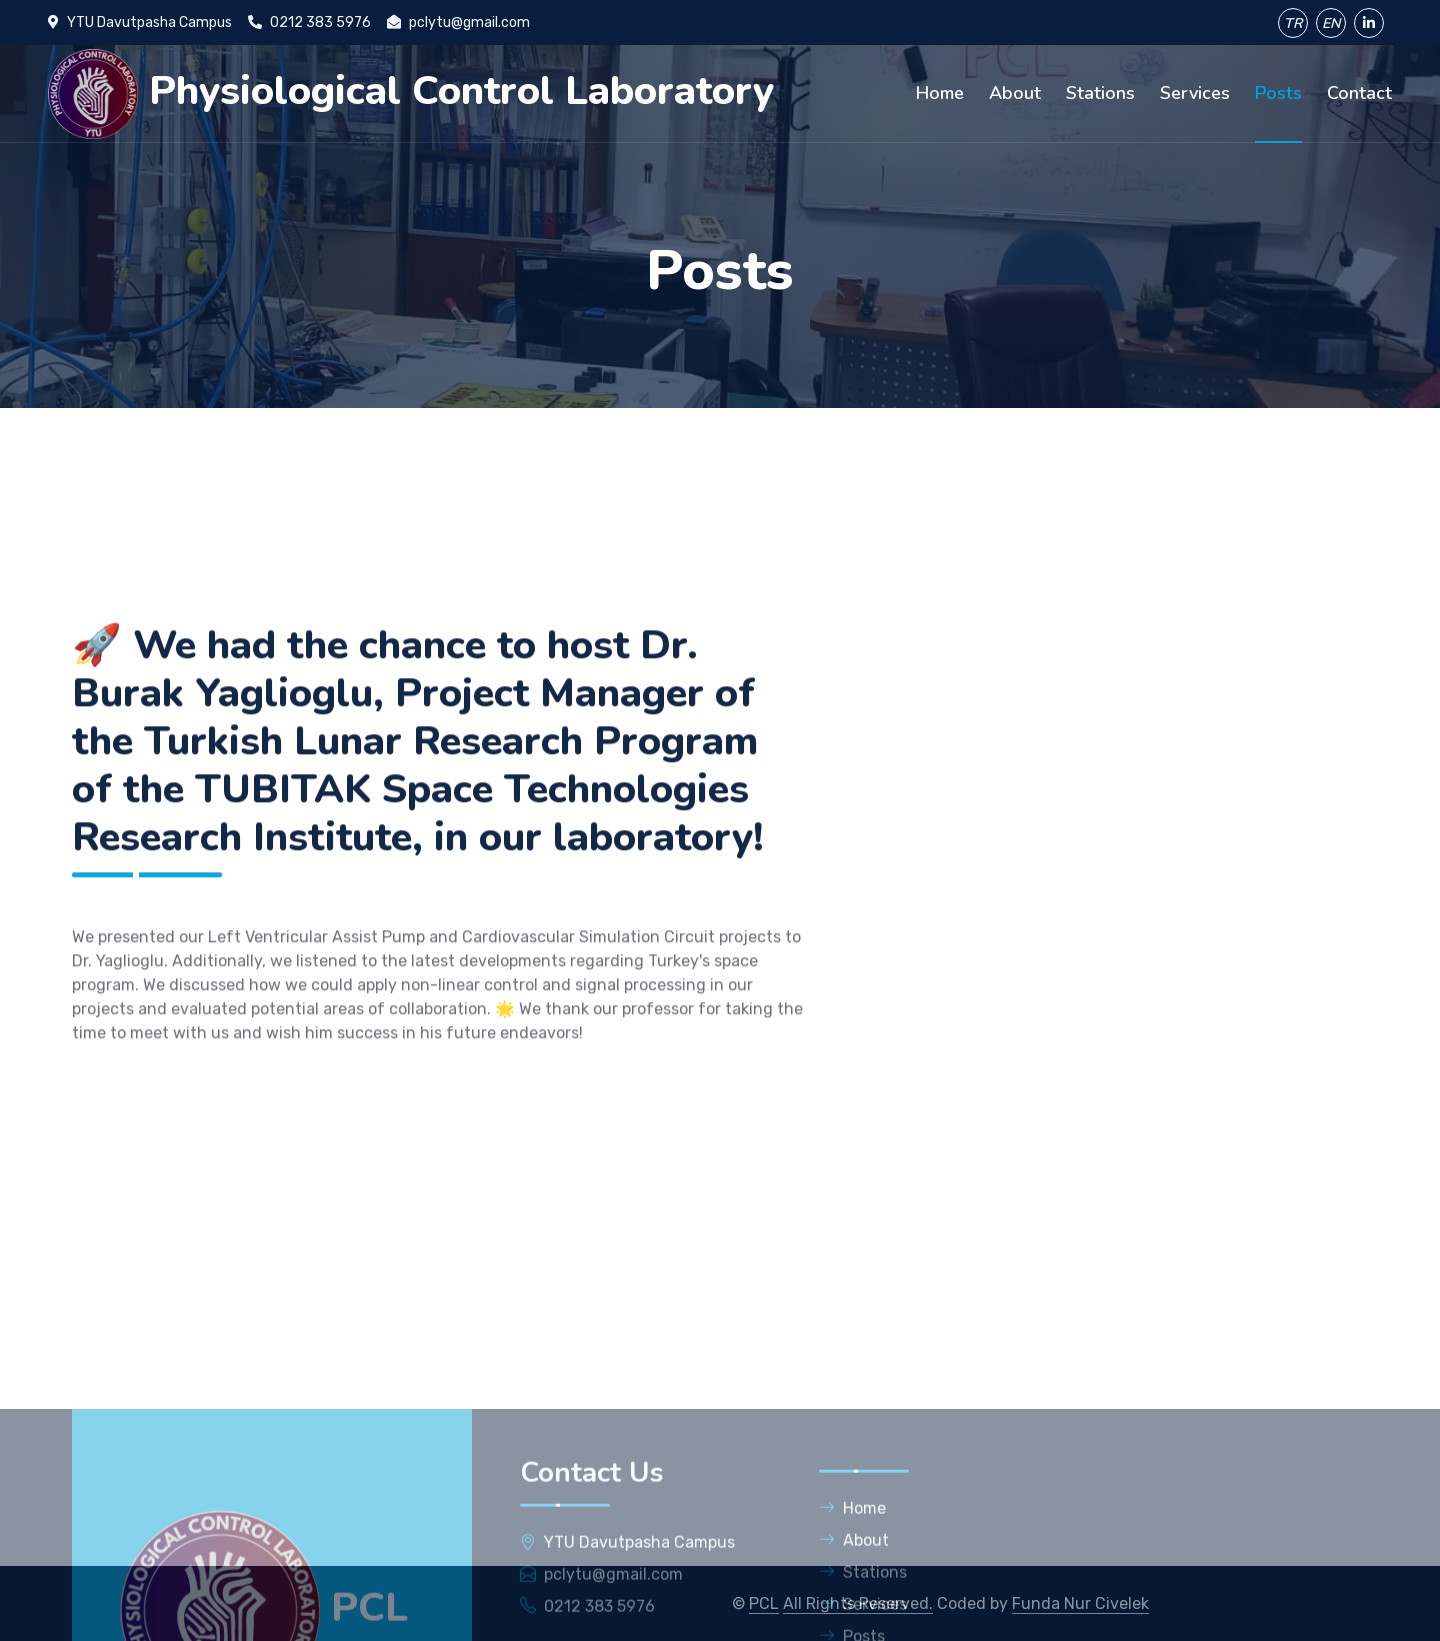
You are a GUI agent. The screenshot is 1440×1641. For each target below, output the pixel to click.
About (1015, 93)
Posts (1278, 93)
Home (940, 93)
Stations (1100, 93)
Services (1195, 93)
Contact (1359, 93)
